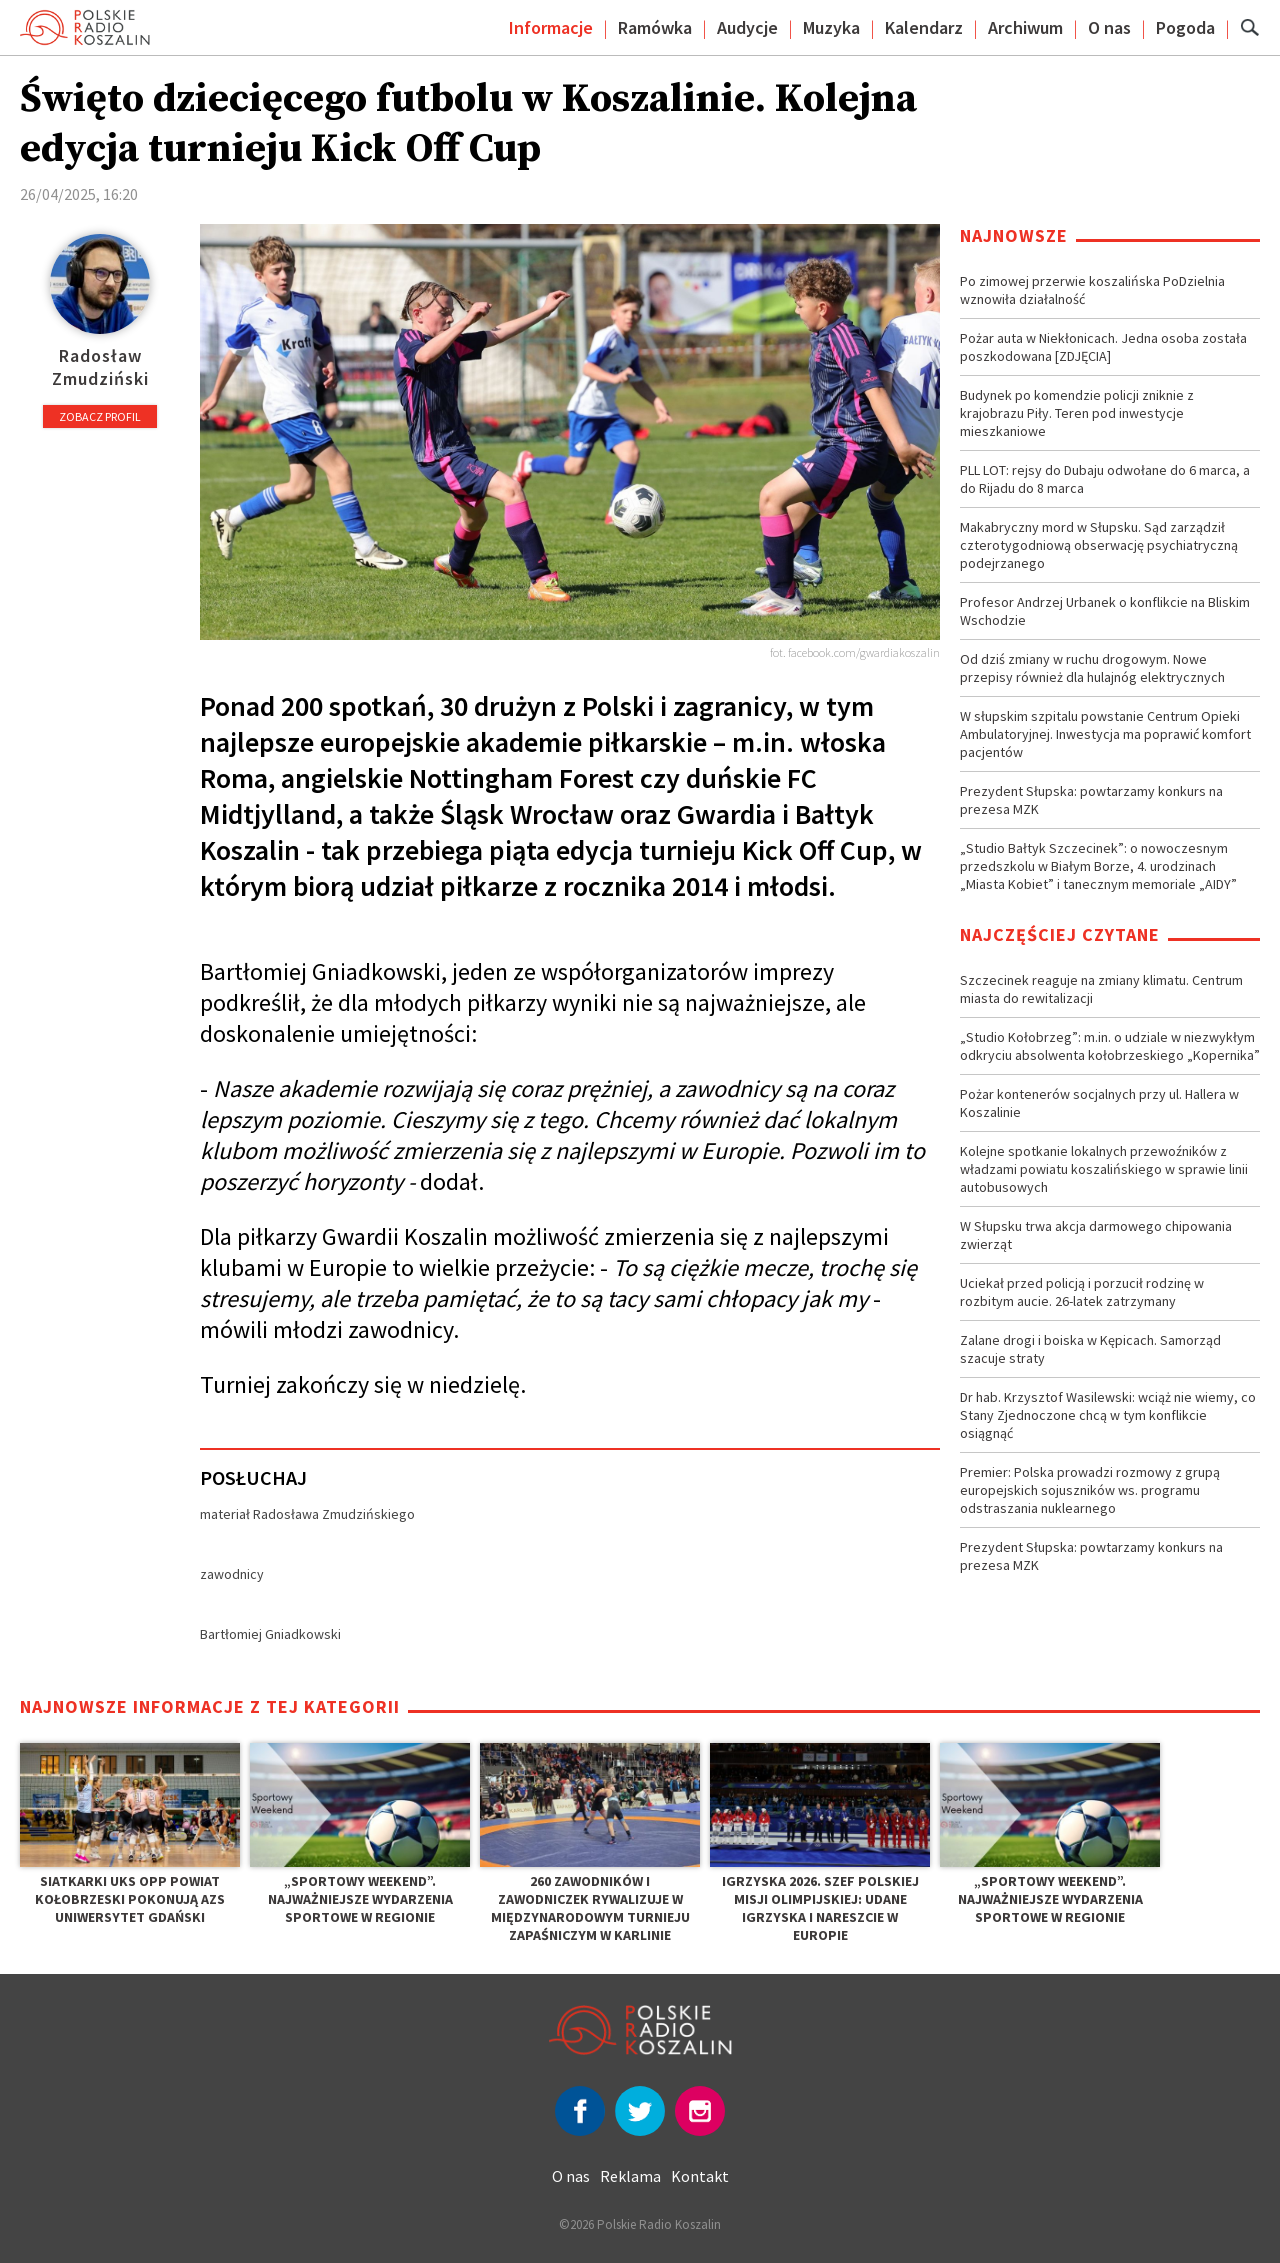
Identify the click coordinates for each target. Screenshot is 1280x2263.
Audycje (747, 27)
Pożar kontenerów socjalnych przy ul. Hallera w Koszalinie (1099, 1103)
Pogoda (1185, 27)
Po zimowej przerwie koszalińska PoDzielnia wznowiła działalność (1092, 290)
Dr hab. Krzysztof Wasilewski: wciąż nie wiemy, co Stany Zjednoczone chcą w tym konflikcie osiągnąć (1108, 1415)
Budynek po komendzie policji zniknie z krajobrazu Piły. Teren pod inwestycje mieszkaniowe (1077, 413)
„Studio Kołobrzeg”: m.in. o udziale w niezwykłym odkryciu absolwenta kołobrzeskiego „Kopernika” (1110, 1046)
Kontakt (700, 2176)
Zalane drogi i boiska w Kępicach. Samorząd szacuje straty (1090, 1349)
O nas (1109, 27)
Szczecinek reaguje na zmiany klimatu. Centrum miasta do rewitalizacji (1101, 989)
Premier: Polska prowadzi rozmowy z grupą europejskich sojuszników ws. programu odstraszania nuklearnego (1090, 1490)
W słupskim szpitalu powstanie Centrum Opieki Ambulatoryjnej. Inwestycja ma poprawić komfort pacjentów (1105, 734)
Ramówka (655, 27)
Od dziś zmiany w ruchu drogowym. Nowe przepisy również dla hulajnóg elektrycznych (1092, 668)
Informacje (551, 27)
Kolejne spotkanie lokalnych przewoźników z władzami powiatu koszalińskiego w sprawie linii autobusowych (1104, 1169)
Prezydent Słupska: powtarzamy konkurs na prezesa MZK (1091, 800)
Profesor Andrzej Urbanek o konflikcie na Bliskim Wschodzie (1105, 611)
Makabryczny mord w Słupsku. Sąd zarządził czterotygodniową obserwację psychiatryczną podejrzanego (1099, 545)
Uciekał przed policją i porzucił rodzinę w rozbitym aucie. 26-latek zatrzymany (1082, 1292)
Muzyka (831, 27)
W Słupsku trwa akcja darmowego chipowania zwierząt (1096, 1235)
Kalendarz (924, 27)
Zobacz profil (100, 416)
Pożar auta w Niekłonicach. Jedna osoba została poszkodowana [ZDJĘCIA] (1103, 347)
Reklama (630, 2176)
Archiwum (1025, 27)
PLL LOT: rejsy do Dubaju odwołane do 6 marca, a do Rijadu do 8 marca (1105, 479)
